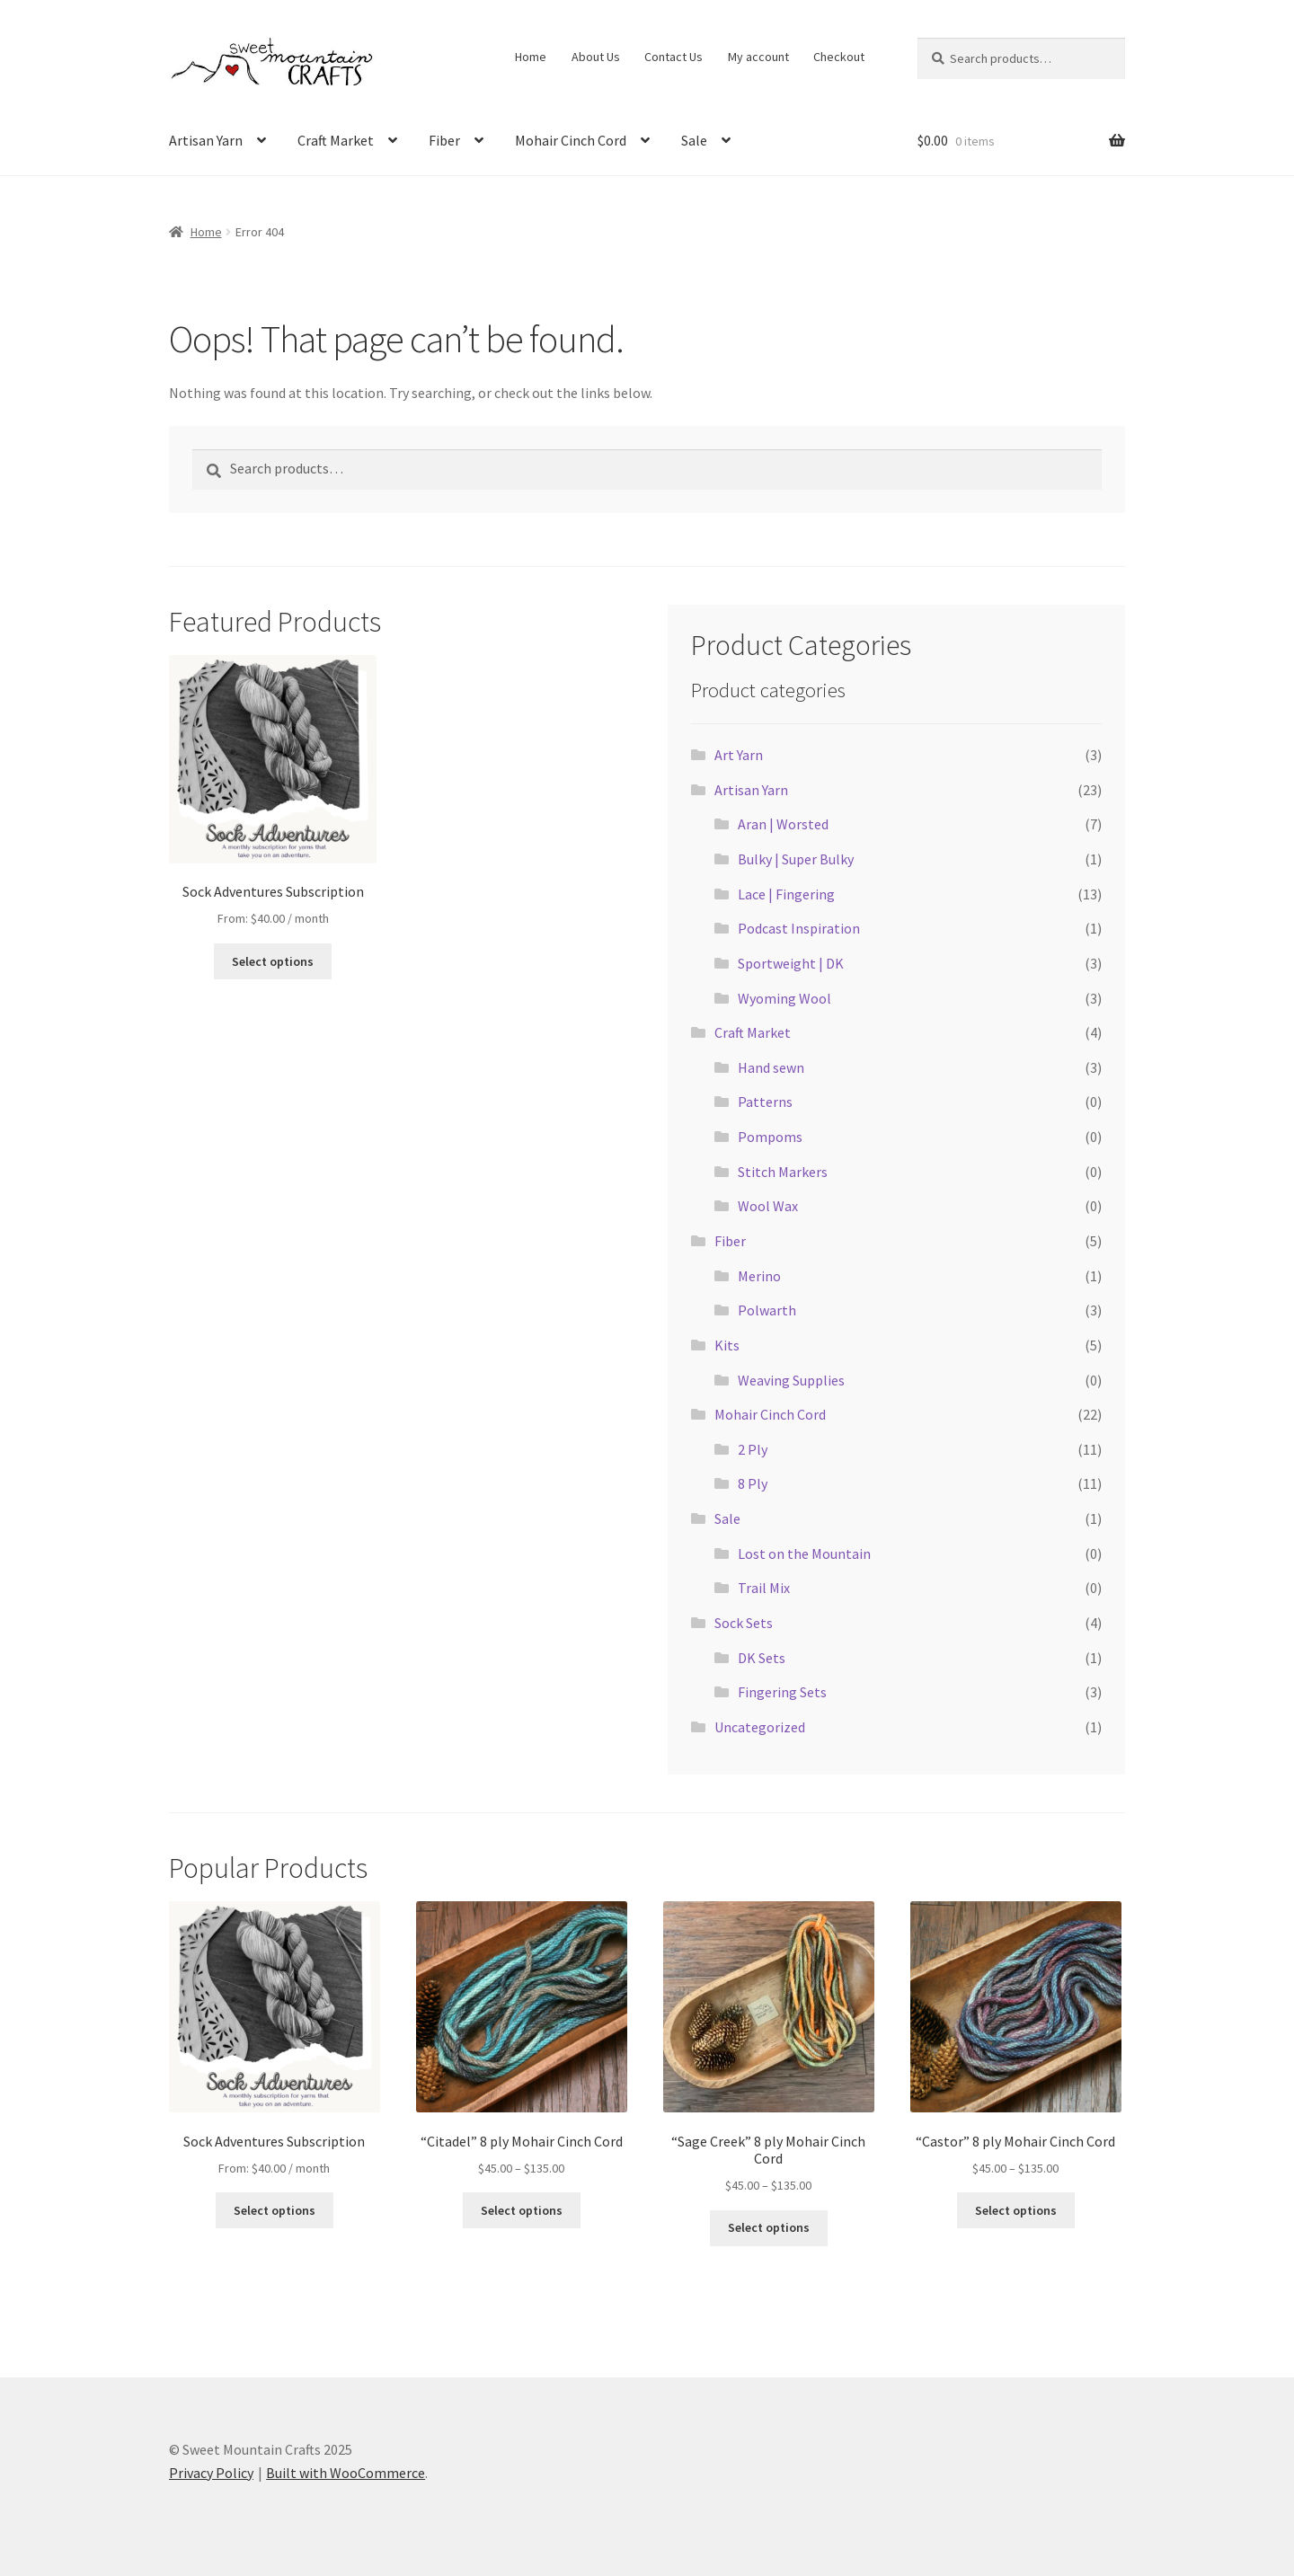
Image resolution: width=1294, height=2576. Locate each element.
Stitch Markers (783, 1172)
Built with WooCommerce (345, 2473)
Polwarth (767, 1310)
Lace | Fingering (786, 894)
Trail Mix (764, 1588)
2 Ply (752, 1449)
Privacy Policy (211, 2473)
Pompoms (770, 1137)
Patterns (765, 1102)
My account (758, 57)
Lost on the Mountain (804, 1553)
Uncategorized (759, 1727)
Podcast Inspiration (799, 928)
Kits (727, 1345)
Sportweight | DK (791, 963)
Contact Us (673, 57)
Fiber (444, 140)
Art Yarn (738, 755)
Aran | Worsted (783, 824)
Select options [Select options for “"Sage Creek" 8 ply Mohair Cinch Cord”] (769, 2227)
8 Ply (752, 1483)
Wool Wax (768, 1206)
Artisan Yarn (206, 140)
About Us (596, 57)
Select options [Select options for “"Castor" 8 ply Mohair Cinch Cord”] (1016, 2210)
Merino (759, 1276)
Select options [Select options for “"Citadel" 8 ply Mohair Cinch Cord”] (522, 2210)
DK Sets (761, 1658)
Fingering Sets (782, 1692)
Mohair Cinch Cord (570, 140)
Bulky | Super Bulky (796, 859)
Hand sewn (771, 1067)
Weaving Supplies (791, 1380)
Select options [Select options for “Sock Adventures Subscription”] (273, 961)
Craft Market (335, 140)
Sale (694, 140)
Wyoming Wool (784, 998)
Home (530, 57)
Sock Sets (743, 1623)
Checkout (838, 57)
